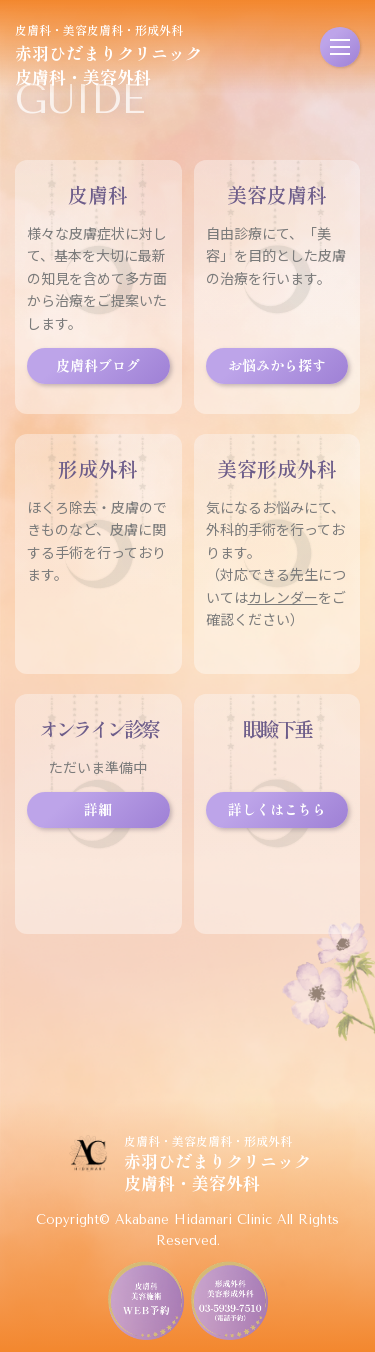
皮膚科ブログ (98, 365)
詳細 (98, 809)
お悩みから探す (277, 365)
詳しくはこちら (277, 809)
